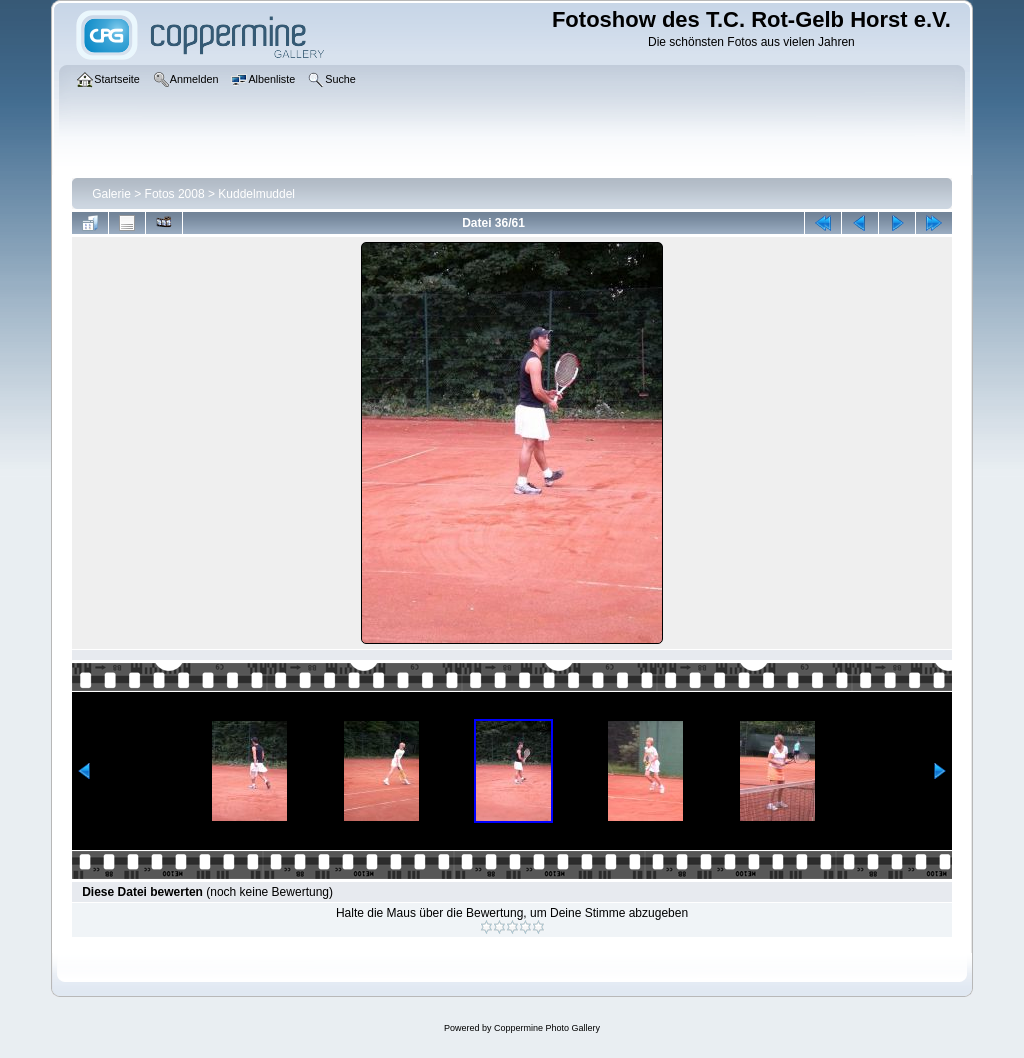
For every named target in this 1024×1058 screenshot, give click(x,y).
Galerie (111, 194)
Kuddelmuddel (256, 194)
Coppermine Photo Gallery (547, 1028)
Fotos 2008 (175, 194)
